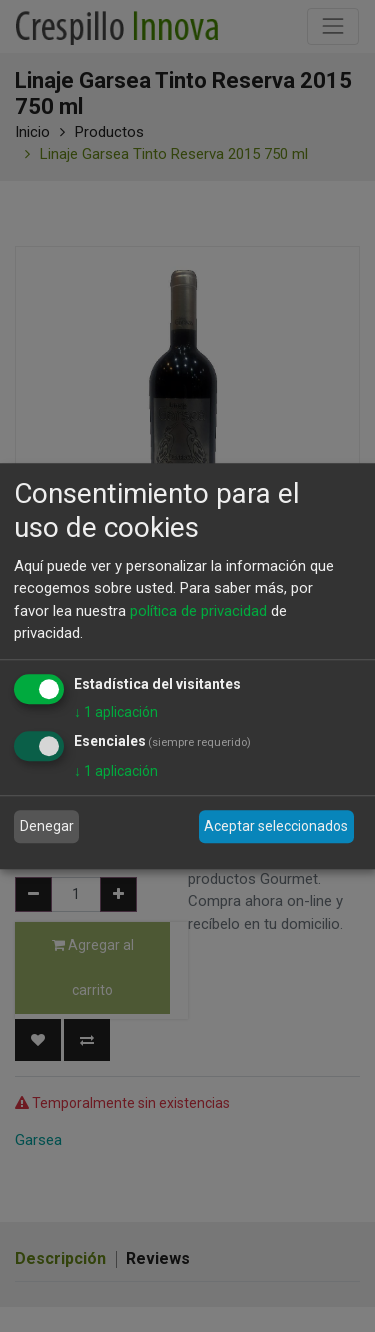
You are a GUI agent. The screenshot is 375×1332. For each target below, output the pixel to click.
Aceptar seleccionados (276, 826)
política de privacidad (198, 611)
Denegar (47, 826)
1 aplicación (116, 712)
